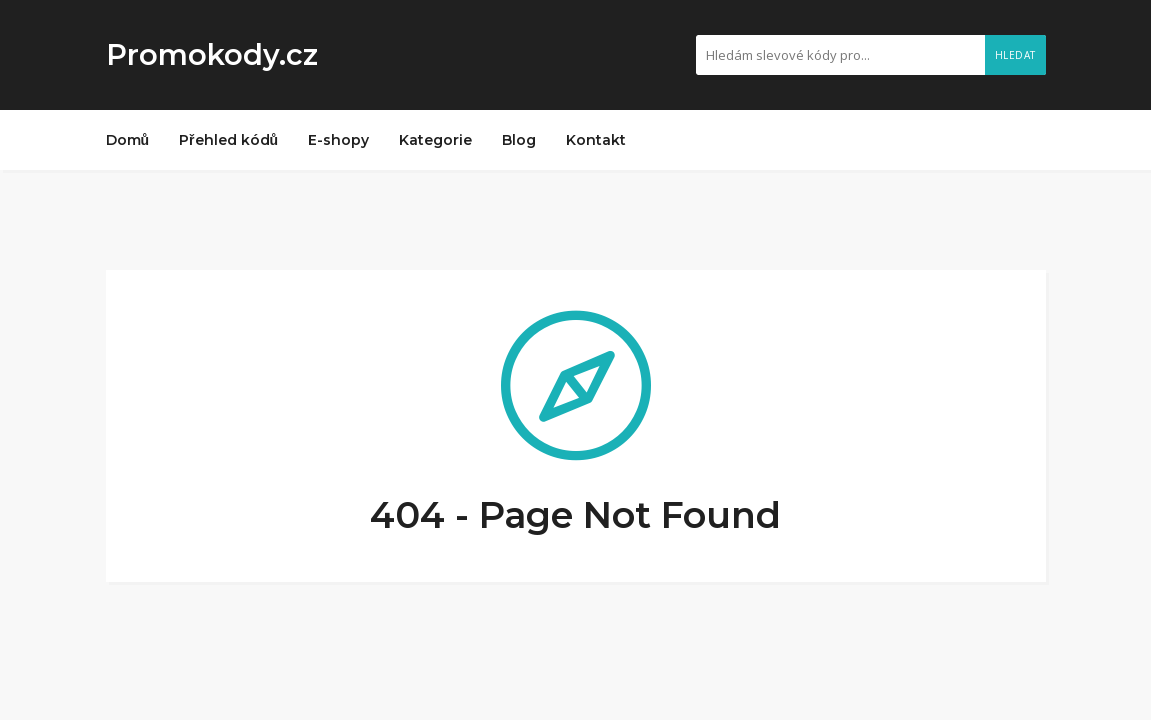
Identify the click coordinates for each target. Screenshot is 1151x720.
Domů (128, 140)
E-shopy (338, 140)
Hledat (1015, 55)
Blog (519, 140)
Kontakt (596, 140)
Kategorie (435, 140)
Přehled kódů (228, 140)
